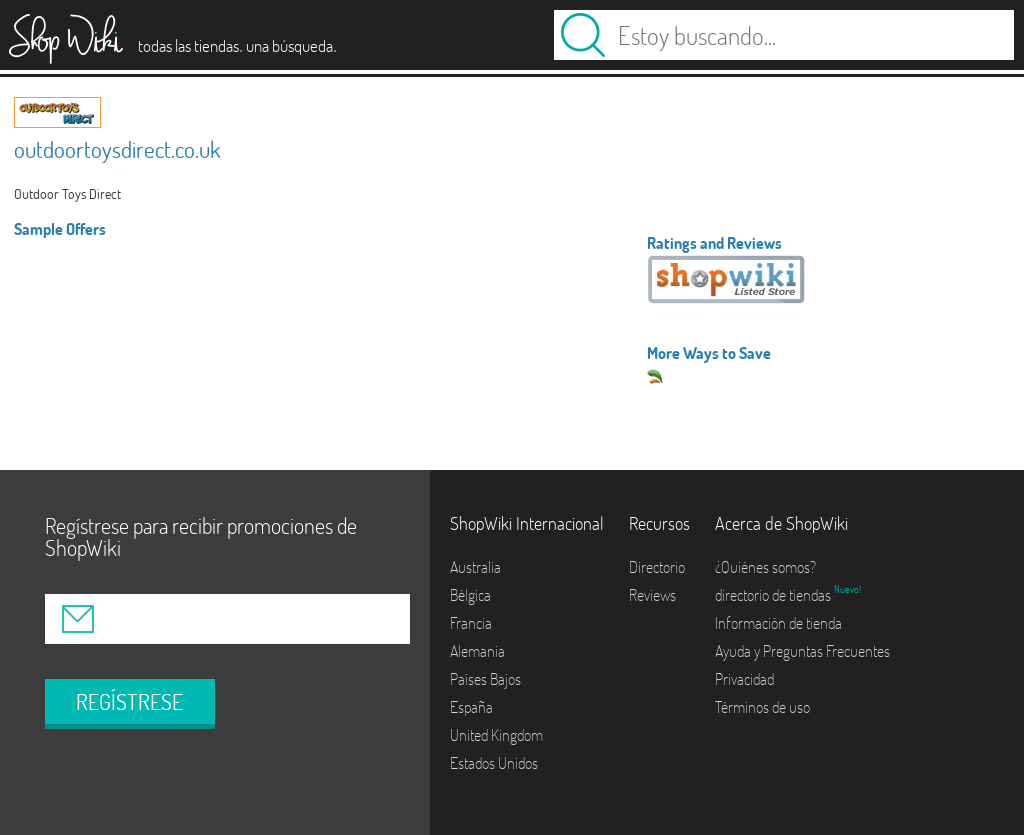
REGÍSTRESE (129, 702)
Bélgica (470, 595)
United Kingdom (496, 735)
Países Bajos (485, 679)
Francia (471, 623)
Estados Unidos (494, 763)
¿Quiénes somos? (765, 567)
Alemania (477, 651)
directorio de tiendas (774, 595)
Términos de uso (762, 707)
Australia (475, 567)
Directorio (657, 567)
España (471, 707)
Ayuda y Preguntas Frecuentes (802, 651)
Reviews (652, 595)
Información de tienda (778, 623)
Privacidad (744, 679)
